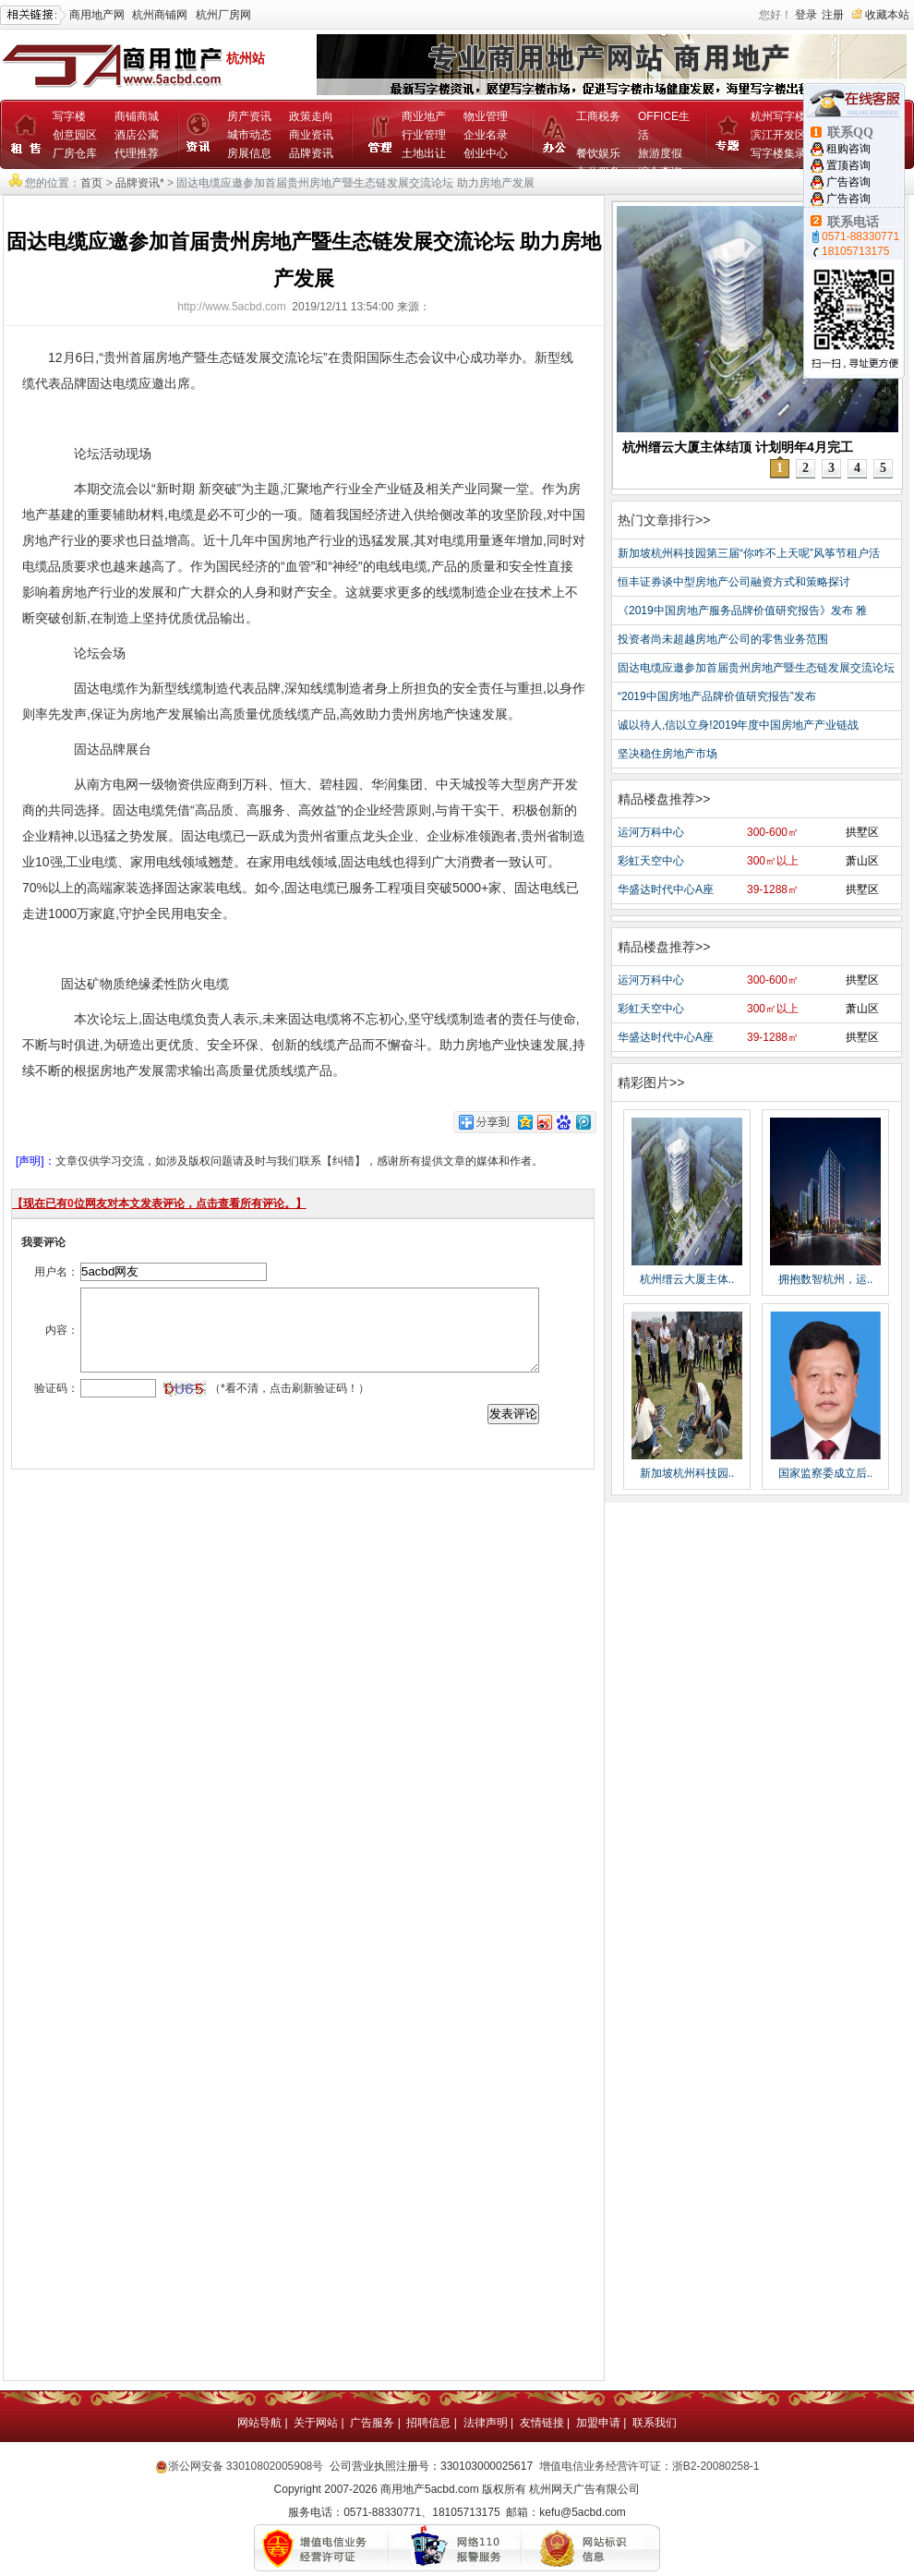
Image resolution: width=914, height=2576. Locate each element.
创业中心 (485, 153)
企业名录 (485, 134)
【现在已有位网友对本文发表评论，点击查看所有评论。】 (159, 1203)
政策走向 (311, 116)
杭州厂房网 (223, 14)
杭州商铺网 (159, 14)
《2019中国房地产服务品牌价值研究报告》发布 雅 (742, 610)
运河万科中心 (651, 832)
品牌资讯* (139, 182)
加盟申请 (598, 2422)
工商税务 (598, 116)
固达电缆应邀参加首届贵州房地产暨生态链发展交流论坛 (756, 667)
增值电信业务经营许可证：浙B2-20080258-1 (649, 2466)
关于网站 (316, 2422)
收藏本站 (887, 14)
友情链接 (542, 2422)
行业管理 (424, 134)
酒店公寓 (136, 134)
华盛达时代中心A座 (666, 889)
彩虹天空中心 (651, 860)
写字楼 (69, 116)
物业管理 (485, 116)
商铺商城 (136, 116)
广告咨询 (848, 181)
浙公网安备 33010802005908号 (246, 2466)
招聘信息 (428, 2422)
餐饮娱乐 (598, 153)
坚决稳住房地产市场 (667, 753)
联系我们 (654, 2422)
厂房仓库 (75, 153)
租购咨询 (848, 148)
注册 (833, 14)
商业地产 (424, 116)
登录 (806, 14)
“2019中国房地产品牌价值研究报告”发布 (717, 696)
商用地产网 (97, 14)
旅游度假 (660, 153)
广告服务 (372, 2422)
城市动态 (249, 134)
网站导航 (259, 2422)
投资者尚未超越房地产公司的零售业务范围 (723, 639)
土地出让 (424, 153)
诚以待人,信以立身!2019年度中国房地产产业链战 (738, 725)
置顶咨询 (848, 165)
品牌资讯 (311, 153)
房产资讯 (249, 116)
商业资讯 (311, 134)
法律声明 (485, 2422)
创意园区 (75, 134)
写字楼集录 (778, 153)
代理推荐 (136, 153)
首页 (91, 182)
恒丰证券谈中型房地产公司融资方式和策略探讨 (734, 581)
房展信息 (249, 153)
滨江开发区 (778, 134)
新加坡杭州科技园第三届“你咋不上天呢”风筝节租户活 (749, 553)
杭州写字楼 (778, 116)
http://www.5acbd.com (231, 306)
